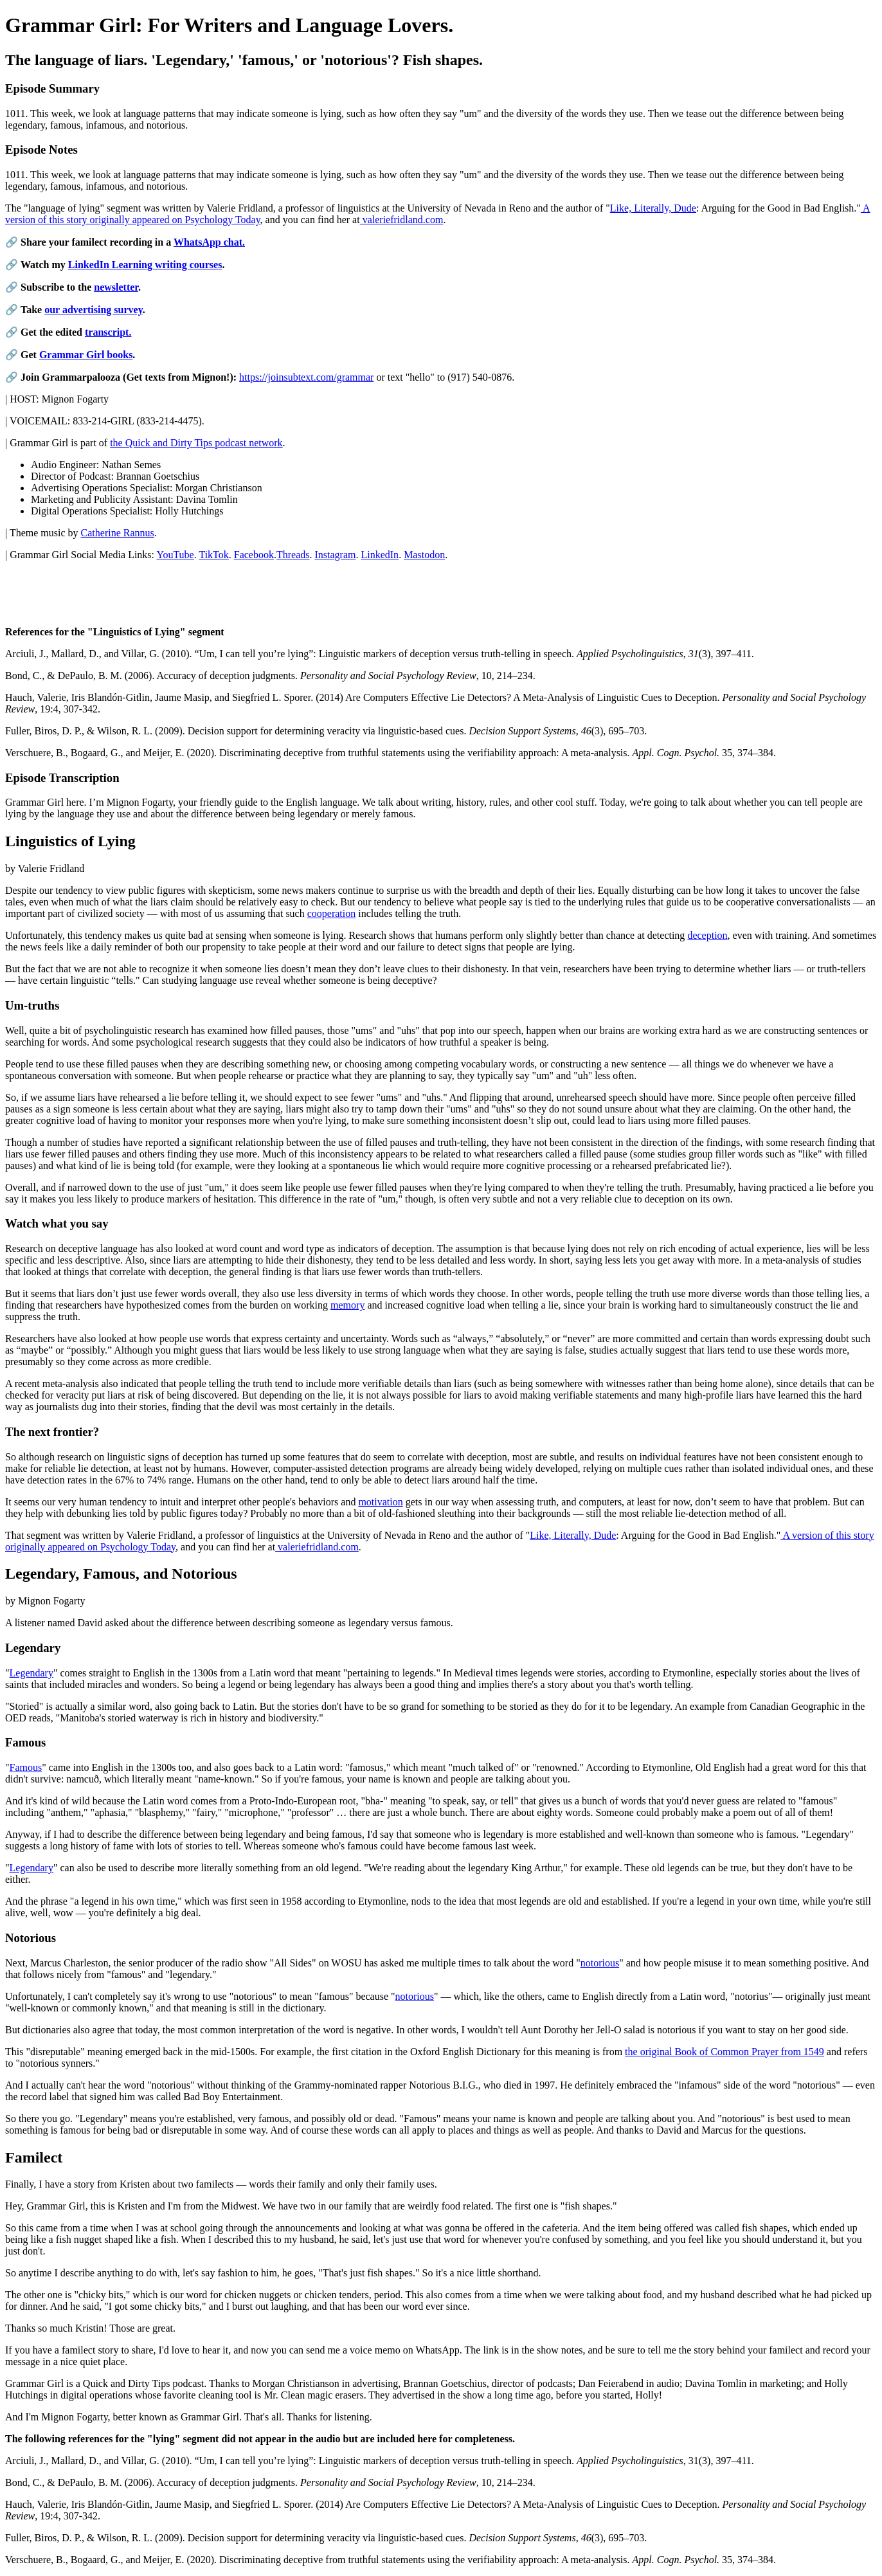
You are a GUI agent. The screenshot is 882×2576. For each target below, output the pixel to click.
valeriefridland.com (402, 219)
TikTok (213, 554)
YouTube (175, 554)
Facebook (254, 554)
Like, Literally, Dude (653, 208)
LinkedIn (380, 554)
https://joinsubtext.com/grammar (306, 377)
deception (707, 935)
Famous (26, 1767)
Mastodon (424, 554)
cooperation (331, 913)
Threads (293, 554)
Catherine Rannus (117, 532)
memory (347, 1305)
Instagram (335, 554)
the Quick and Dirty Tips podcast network (196, 442)
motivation (380, 1501)
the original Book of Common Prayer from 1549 (724, 2051)
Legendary (31, 1672)
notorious (599, 1962)
